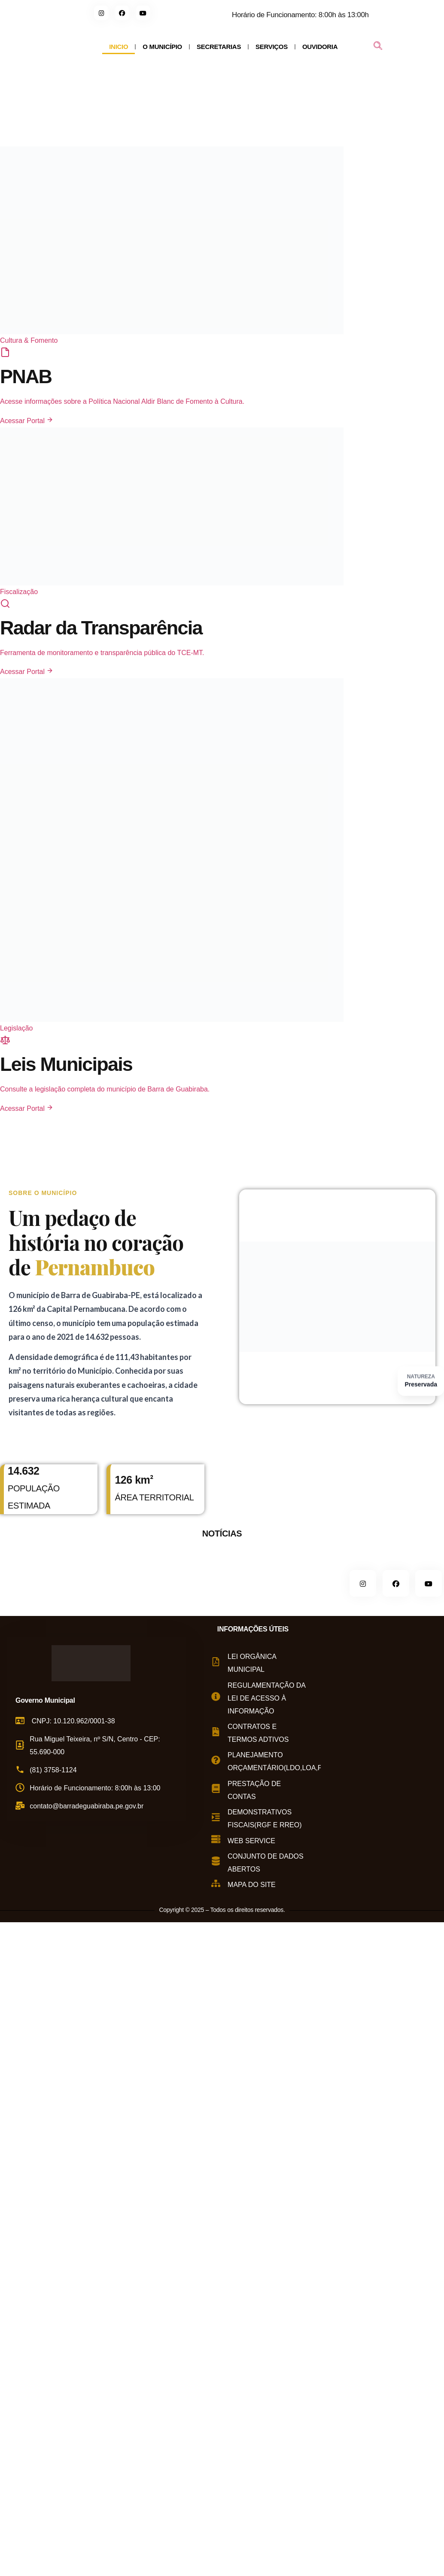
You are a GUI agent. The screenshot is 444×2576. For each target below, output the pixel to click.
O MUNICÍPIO (162, 46)
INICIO (118, 46)
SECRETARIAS (219, 46)
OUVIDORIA (320, 46)
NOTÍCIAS (222, 1533)
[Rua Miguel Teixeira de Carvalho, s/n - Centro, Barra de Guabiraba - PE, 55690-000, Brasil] (382, 1757)
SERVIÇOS (271, 46)
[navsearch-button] (378, 47)
